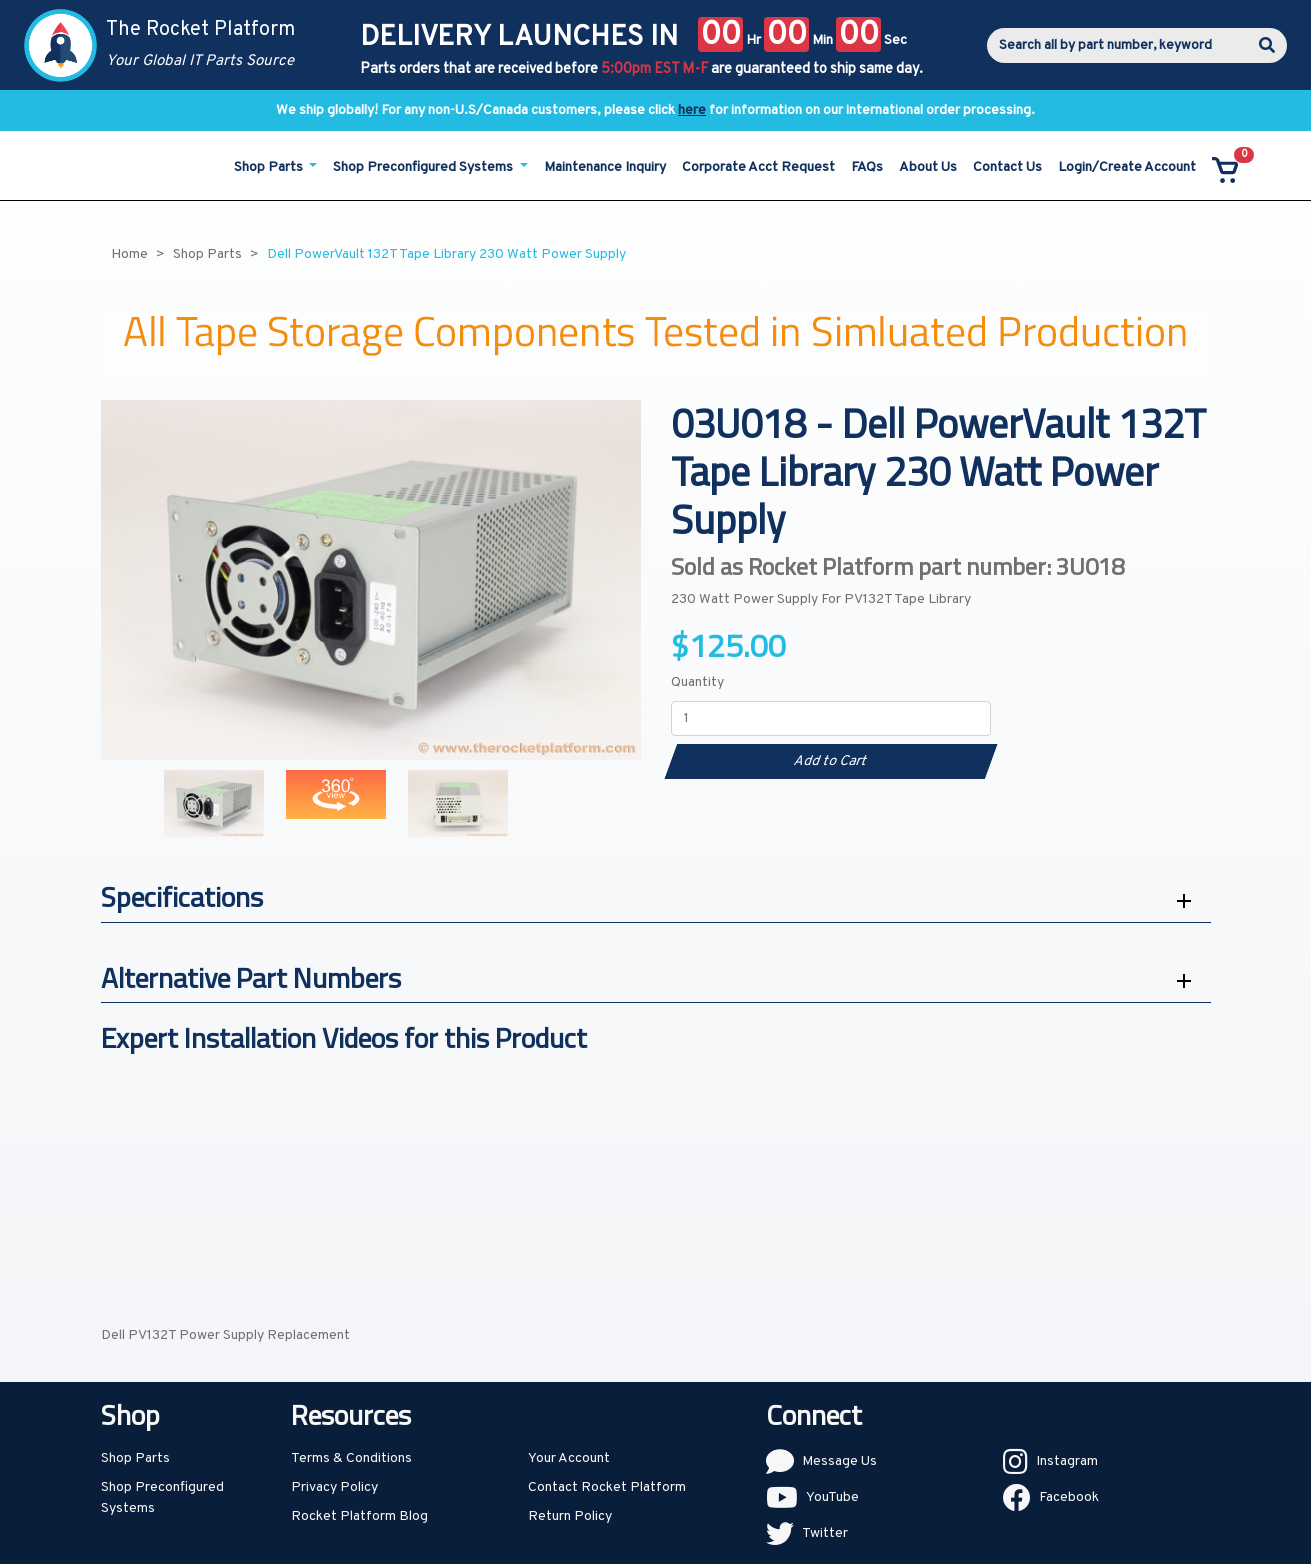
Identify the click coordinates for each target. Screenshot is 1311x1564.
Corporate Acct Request (758, 167)
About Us (928, 167)
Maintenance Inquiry (605, 167)
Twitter (825, 1533)
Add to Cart (830, 761)
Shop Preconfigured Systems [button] (424, 167)
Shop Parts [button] (270, 167)
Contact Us (1007, 167)
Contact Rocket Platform (607, 1487)
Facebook (1069, 1497)
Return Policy (570, 1516)
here (692, 110)
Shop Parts (135, 1458)
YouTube (832, 1497)
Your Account (569, 1458)
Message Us (839, 1461)
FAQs (867, 167)
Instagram (1067, 1461)
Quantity (697, 682)
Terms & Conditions (351, 1458)
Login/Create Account (1127, 167)
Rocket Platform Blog (359, 1516)
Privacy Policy (334, 1487)
